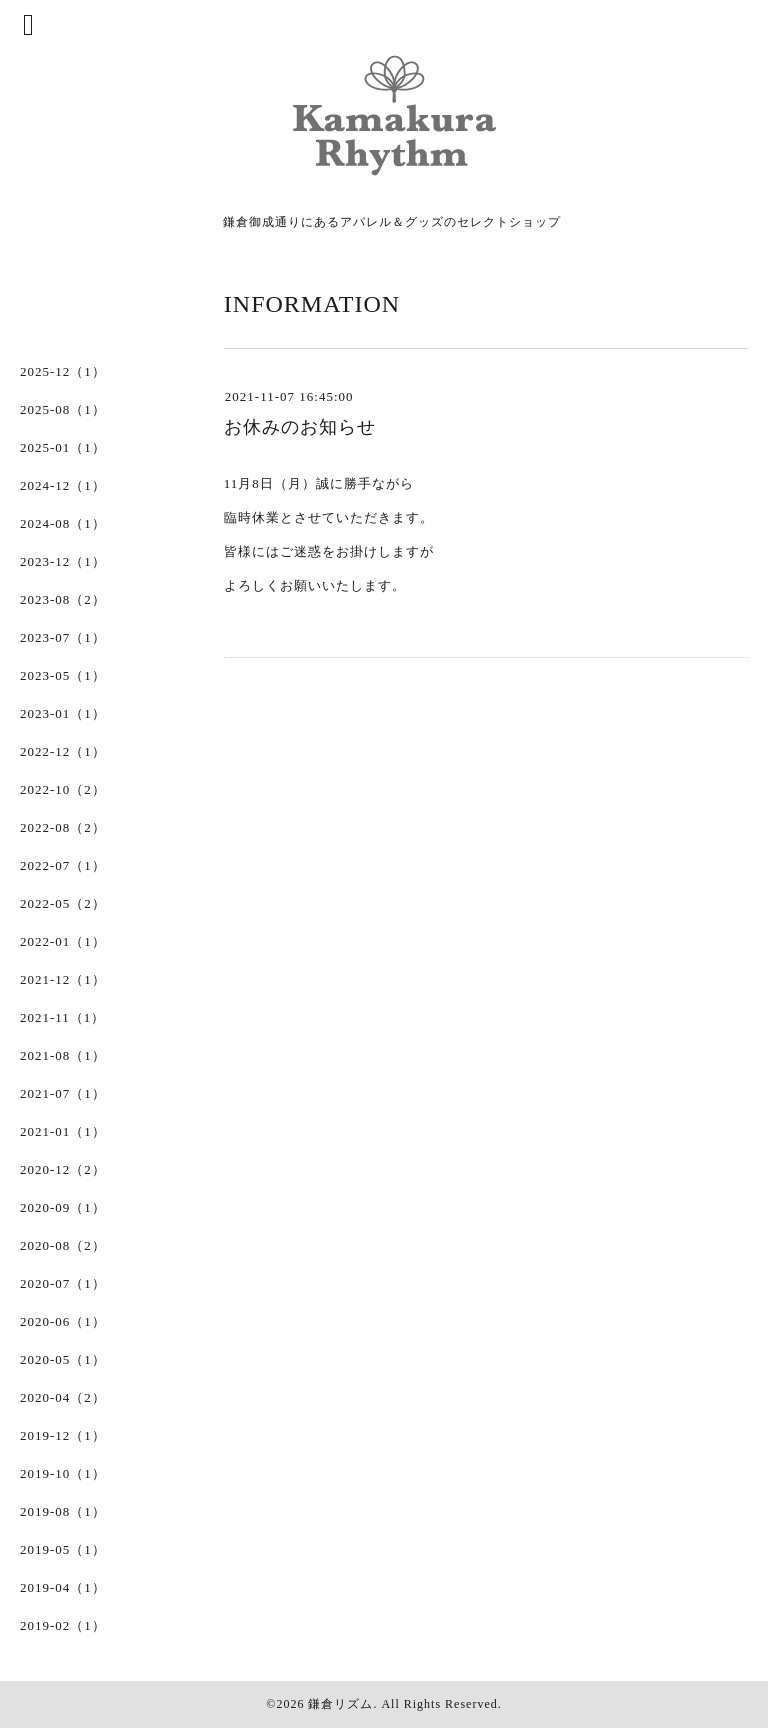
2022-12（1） (63, 751)
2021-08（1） (63, 1055)
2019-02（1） (63, 1625)
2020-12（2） (63, 1169)
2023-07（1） (63, 637)
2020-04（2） (63, 1397)
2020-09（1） (63, 1207)
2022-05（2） (63, 903)
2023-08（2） (63, 599)
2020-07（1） (63, 1283)
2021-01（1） (63, 1131)
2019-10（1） (63, 1473)
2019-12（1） (63, 1435)
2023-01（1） (63, 713)
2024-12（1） (63, 485)
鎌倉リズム (340, 1704)
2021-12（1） (63, 979)
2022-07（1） (63, 865)
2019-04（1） (63, 1587)
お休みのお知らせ (300, 427)
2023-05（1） (63, 675)
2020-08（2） (63, 1245)
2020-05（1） (63, 1359)
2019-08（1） (63, 1511)
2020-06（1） (63, 1321)
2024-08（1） (63, 523)
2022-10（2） (63, 789)
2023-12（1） (63, 561)
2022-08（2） (63, 827)
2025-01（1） (63, 447)
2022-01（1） (63, 941)
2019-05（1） (63, 1549)
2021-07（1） (63, 1093)
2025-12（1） (63, 371)
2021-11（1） (62, 1017)
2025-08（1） (63, 409)
